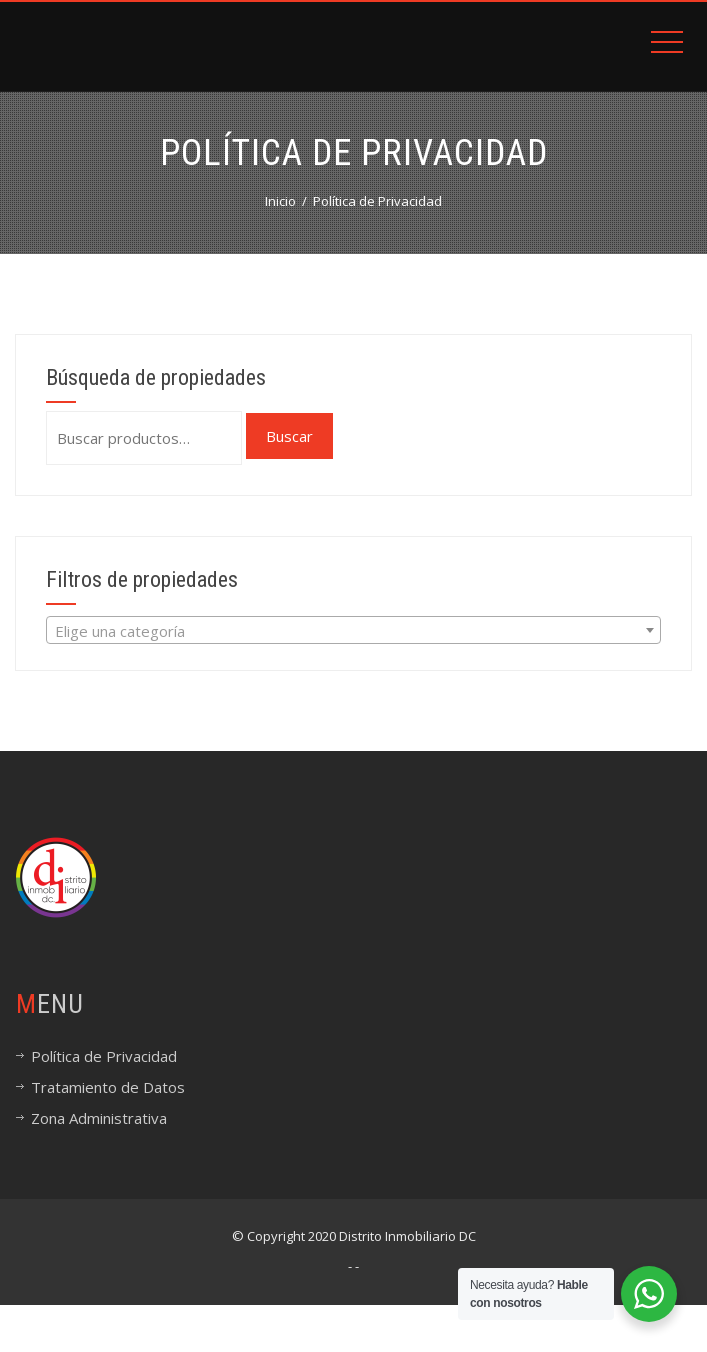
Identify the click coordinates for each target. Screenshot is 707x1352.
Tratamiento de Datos (108, 1087)
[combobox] (353, 630)
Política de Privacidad (104, 1056)
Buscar (289, 436)
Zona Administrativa (99, 1118)
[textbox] (353, 631)
